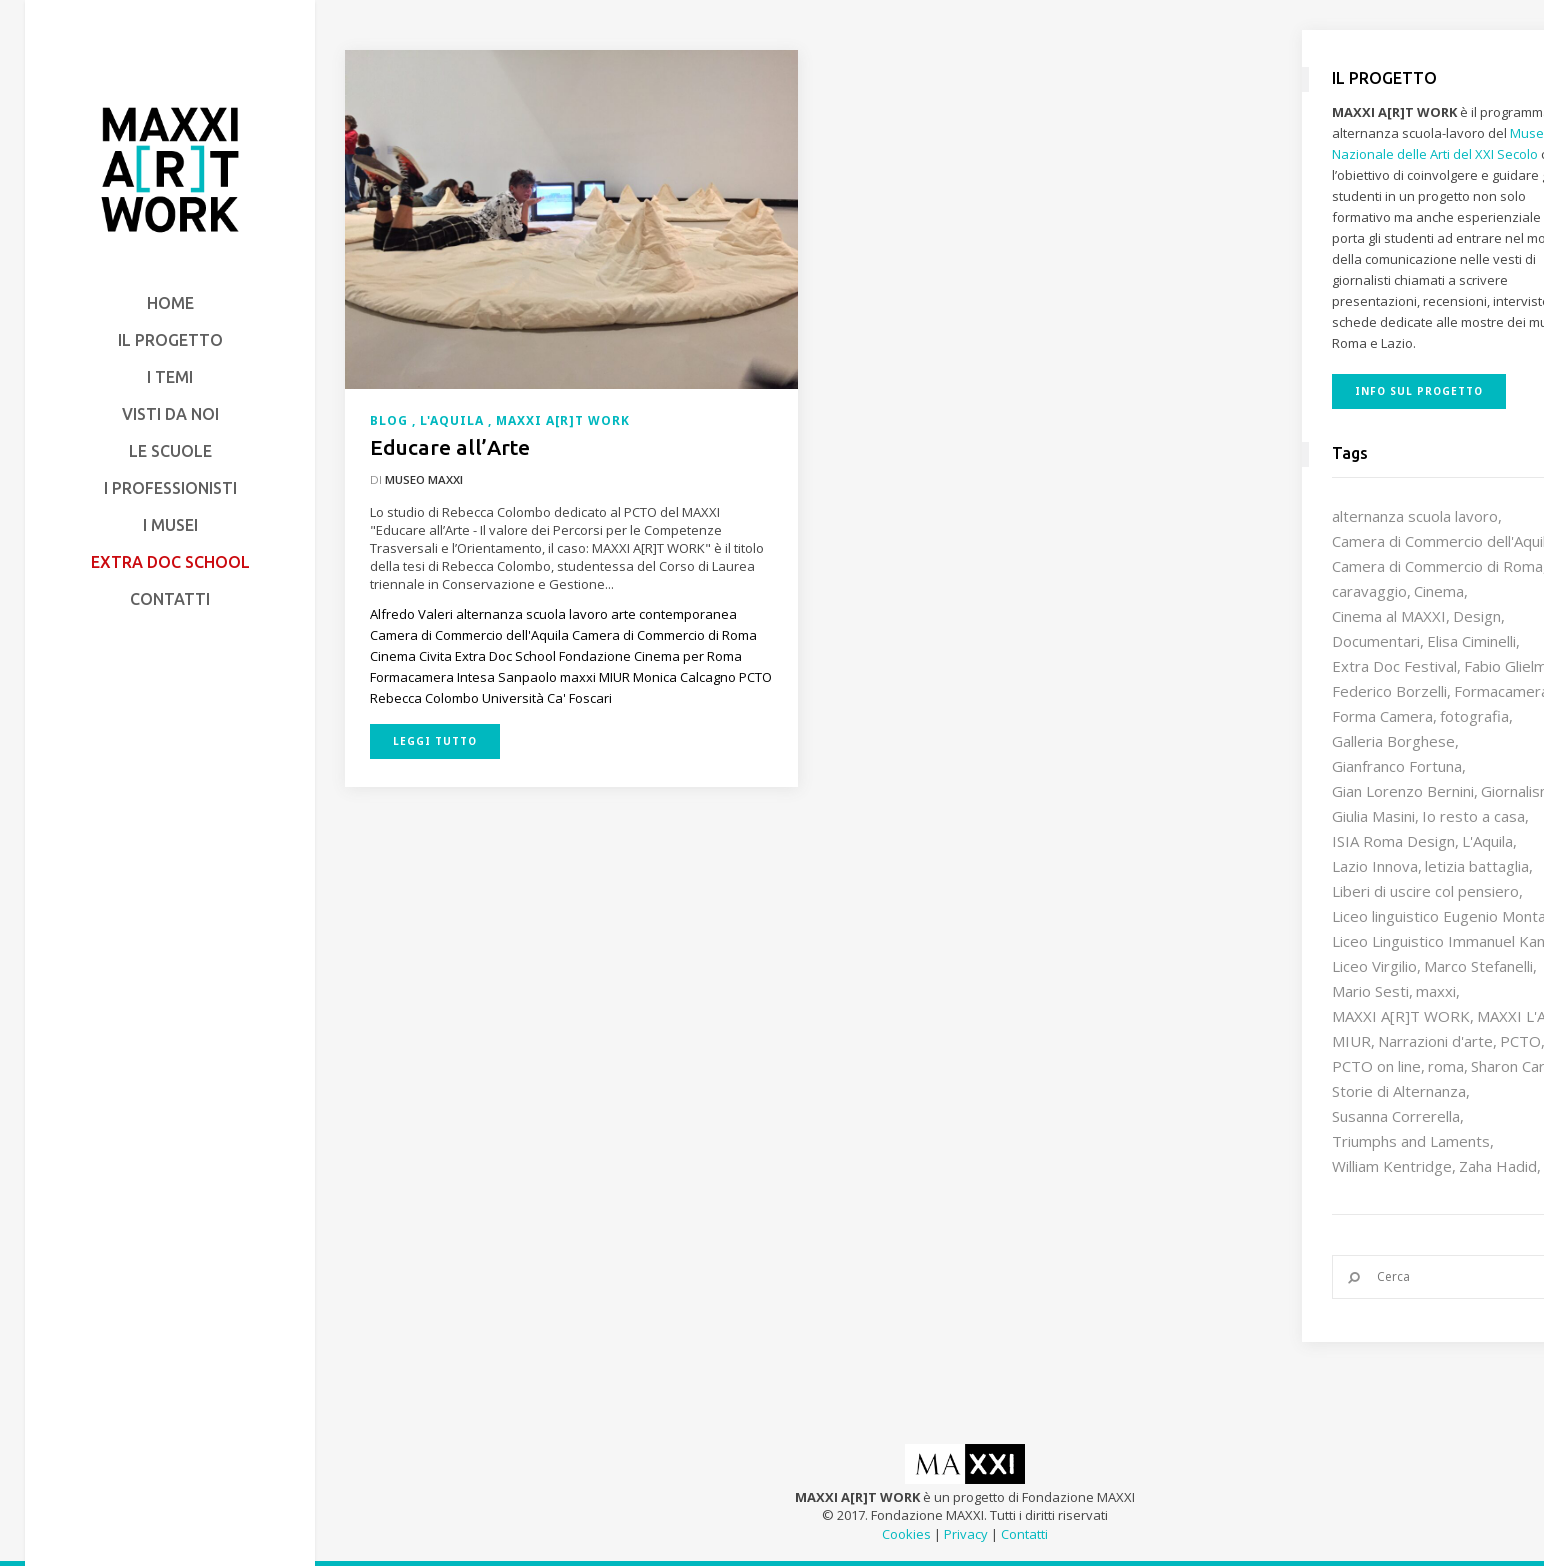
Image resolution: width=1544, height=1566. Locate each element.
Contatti (1024, 1534)
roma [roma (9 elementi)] (1446, 1066)
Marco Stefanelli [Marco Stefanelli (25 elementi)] (1478, 966)
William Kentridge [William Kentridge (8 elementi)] (1392, 1166)
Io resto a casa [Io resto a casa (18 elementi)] (1473, 816)
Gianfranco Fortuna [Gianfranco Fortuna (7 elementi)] (1397, 766)
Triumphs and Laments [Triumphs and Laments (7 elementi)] (1411, 1141)
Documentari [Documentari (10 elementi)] (1376, 641)
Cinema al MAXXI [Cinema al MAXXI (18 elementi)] (1389, 616)
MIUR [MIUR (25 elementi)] (1351, 1041)
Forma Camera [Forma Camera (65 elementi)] (1382, 716)
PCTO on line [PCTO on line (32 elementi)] (1376, 1066)
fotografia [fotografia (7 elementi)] (1474, 716)
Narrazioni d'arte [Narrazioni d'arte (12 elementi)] (1435, 1041)
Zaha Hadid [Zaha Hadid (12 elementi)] (1498, 1166)
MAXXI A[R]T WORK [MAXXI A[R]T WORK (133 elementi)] (1401, 1016)
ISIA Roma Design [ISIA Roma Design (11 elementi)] (1393, 841)
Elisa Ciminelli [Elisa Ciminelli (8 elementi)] (1471, 641)
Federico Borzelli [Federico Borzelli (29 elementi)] (1389, 691)
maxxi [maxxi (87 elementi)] (1436, 991)
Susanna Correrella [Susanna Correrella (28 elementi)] (1396, 1116)
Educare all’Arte (450, 447)
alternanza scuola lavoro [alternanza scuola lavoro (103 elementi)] (1415, 516)
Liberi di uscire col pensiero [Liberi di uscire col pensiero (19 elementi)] (1425, 891)
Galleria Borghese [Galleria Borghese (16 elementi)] (1393, 741)
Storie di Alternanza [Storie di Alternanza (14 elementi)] (1399, 1091)
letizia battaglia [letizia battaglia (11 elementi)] (1477, 866)
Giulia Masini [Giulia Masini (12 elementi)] (1373, 816)
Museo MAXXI (424, 479)
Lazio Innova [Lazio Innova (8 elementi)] (1375, 866)
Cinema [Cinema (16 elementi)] (1439, 591)
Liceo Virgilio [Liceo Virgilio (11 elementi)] (1374, 966)
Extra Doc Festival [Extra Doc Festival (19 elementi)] (1394, 666)
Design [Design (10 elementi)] (1477, 616)
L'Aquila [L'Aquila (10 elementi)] (1487, 841)
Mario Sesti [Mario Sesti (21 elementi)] (1370, 991)
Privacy (966, 1534)
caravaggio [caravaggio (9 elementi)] (1369, 591)
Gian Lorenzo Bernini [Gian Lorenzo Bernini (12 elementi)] (1403, 791)
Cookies (906, 1534)
